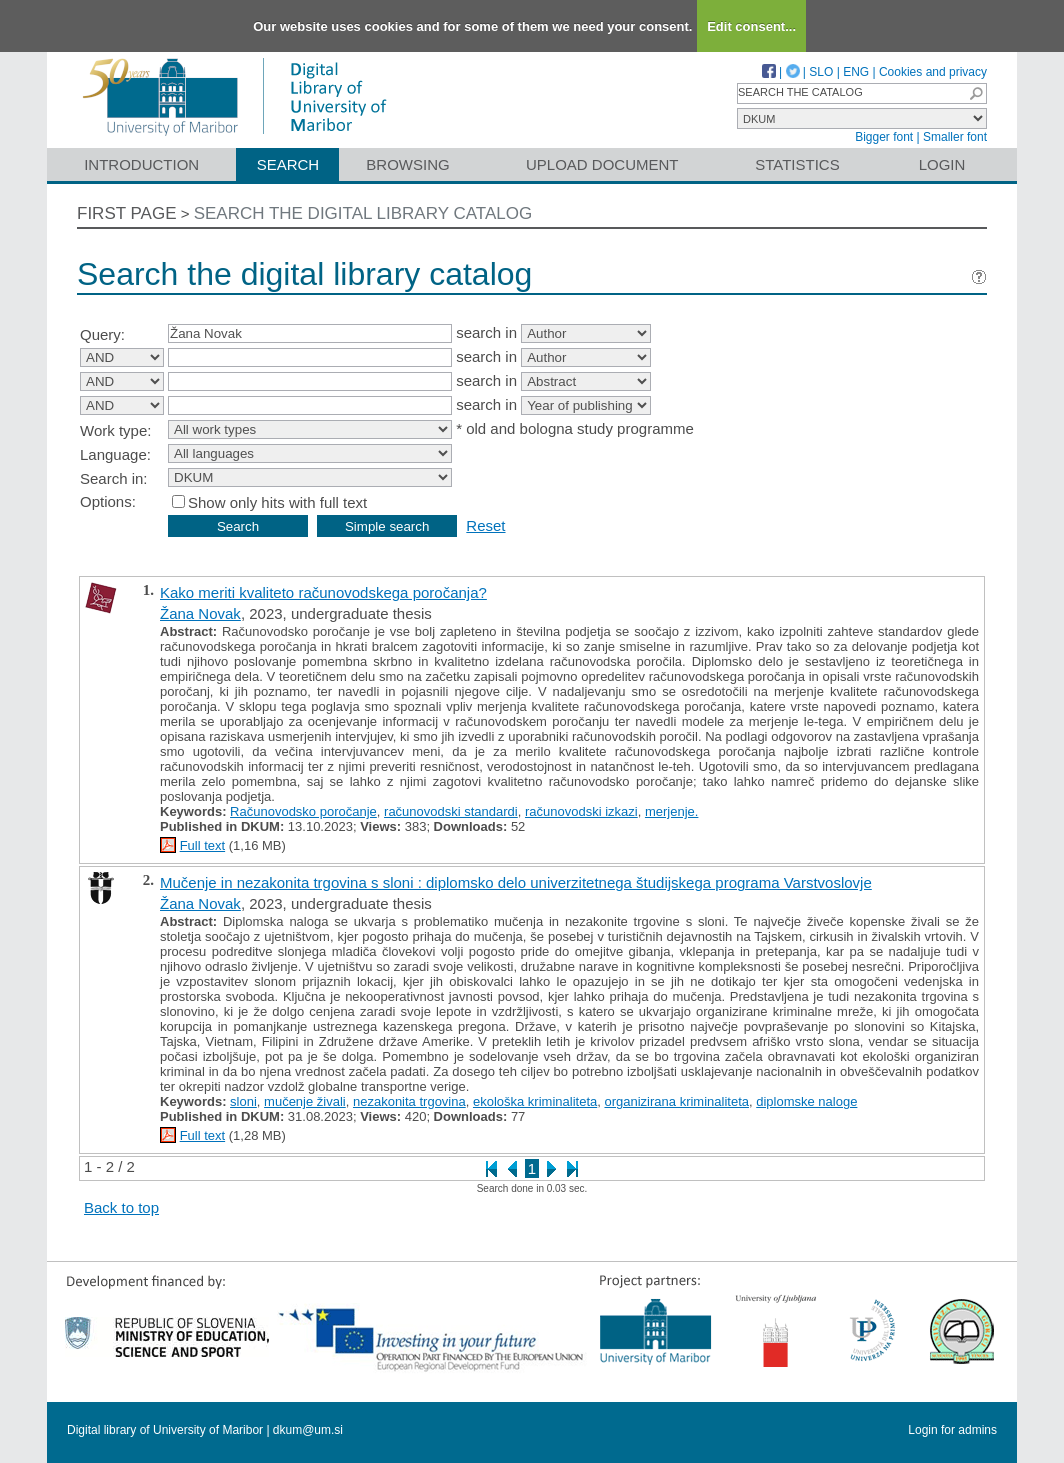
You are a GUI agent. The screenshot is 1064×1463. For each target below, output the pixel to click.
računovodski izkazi (581, 811)
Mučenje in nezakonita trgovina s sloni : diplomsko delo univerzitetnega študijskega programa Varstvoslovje (516, 882)
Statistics (797, 164)
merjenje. (671, 811)
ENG (856, 72)
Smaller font (955, 137)
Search (288, 164)
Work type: (115, 430)
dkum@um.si (308, 1430)
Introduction (141, 164)
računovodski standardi (451, 811)
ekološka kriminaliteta (535, 1101)
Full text (203, 845)
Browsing (407, 164)
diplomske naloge (806, 1101)
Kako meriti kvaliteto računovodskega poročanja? (323, 592)
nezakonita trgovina (409, 1101)
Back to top (121, 1207)
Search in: (114, 478)
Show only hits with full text (277, 502)
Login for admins (952, 1430)
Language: (115, 454)
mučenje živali (305, 1101)
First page (127, 213)
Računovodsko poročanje (303, 811)
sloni (243, 1101)
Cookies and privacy (933, 72)
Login (942, 164)
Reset (485, 525)
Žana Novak (200, 613)
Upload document (602, 164)
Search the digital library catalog (363, 213)
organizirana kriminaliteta (676, 1101)
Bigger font (884, 137)
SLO (821, 72)
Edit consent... (751, 26)
